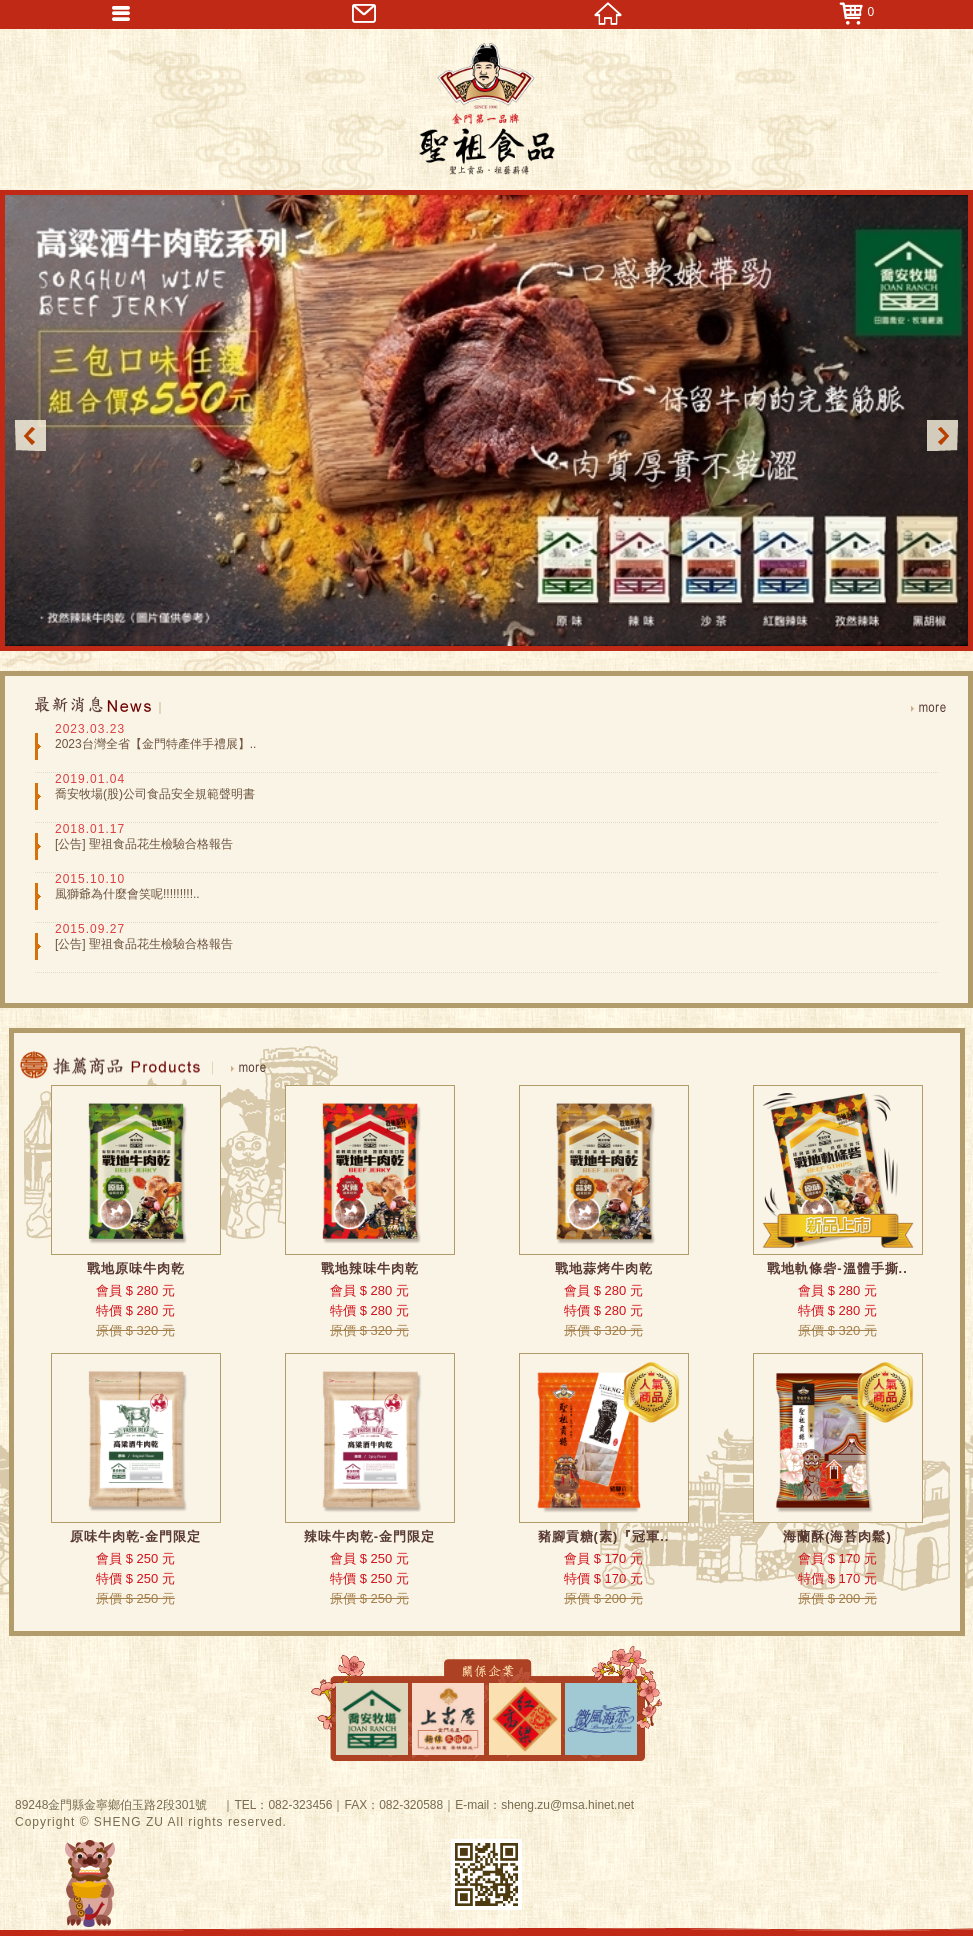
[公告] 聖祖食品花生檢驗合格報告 (144, 844)
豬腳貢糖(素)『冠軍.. (604, 1536)
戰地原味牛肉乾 (136, 1268)
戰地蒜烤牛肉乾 (604, 1268)
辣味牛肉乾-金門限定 (369, 1536)
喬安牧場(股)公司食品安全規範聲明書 (155, 794)
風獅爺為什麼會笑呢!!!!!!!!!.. (127, 894)
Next (942, 435)
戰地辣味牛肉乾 (370, 1268)
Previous (30, 435)
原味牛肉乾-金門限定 (135, 1536)
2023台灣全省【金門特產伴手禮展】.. (155, 744)
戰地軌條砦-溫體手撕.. (837, 1268)
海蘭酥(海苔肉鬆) (837, 1536)
